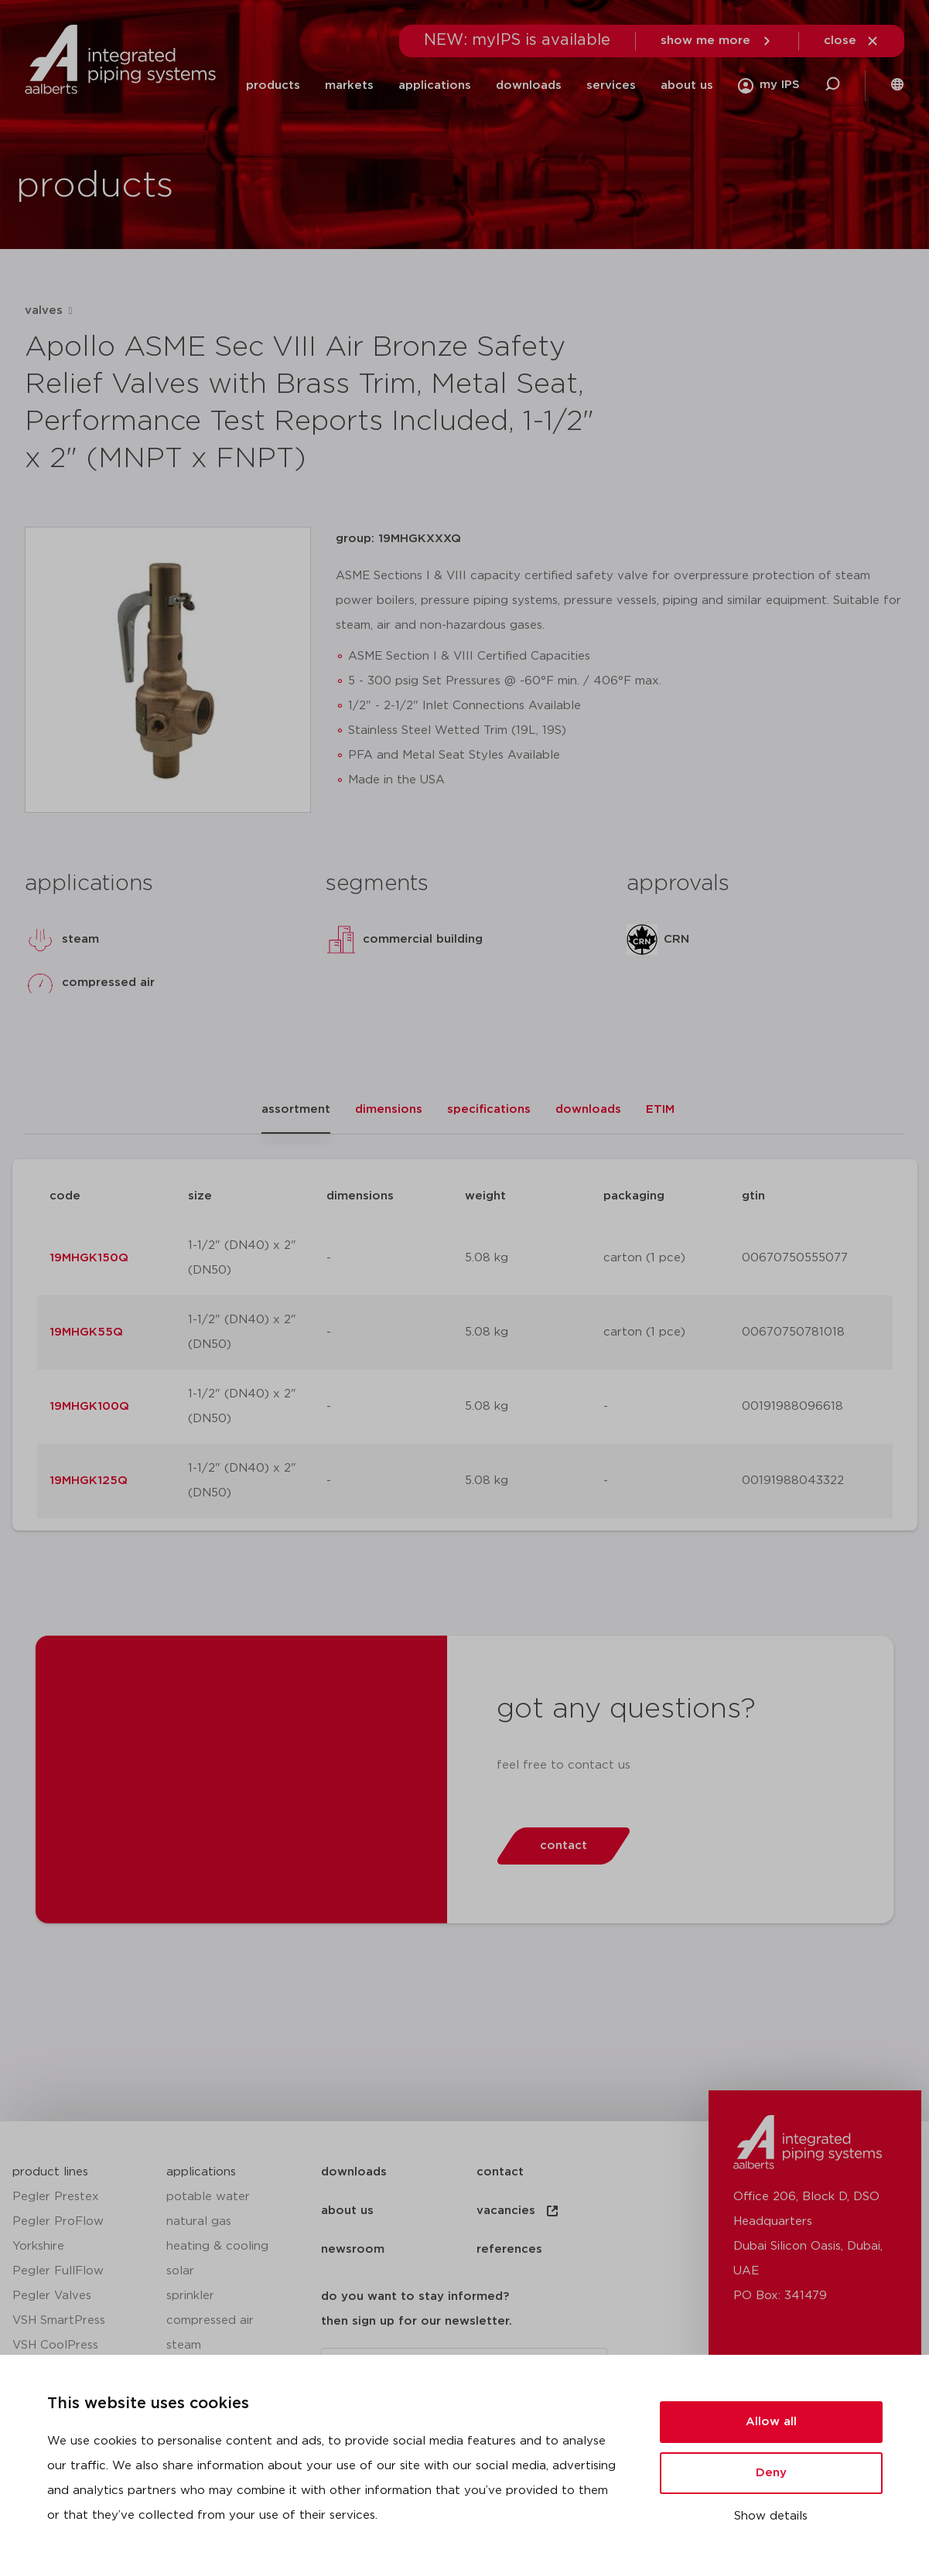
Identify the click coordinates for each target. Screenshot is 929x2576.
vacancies (518, 2211)
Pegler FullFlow (58, 2271)
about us (687, 85)
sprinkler (190, 2295)
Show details (771, 2516)
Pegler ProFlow (58, 2221)
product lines (50, 2172)
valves (44, 310)
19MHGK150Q (89, 1258)
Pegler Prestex (55, 2196)
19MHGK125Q (89, 1480)
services (611, 85)
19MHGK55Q (86, 1332)
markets (349, 85)
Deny (771, 2473)
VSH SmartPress (58, 2320)
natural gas (198, 2221)
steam (183, 2345)
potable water (208, 2196)
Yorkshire (38, 2246)
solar (180, 2271)
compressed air (210, 2320)
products (273, 85)
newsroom (352, 2249)
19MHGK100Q (89, 1406)
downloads (529, 85)
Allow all (771, 2422)
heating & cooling (217, 2246)
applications (434, 85)
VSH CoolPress (55, 2345)
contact (500, 2172)
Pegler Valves (51, 2295)
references (509, 2249)
